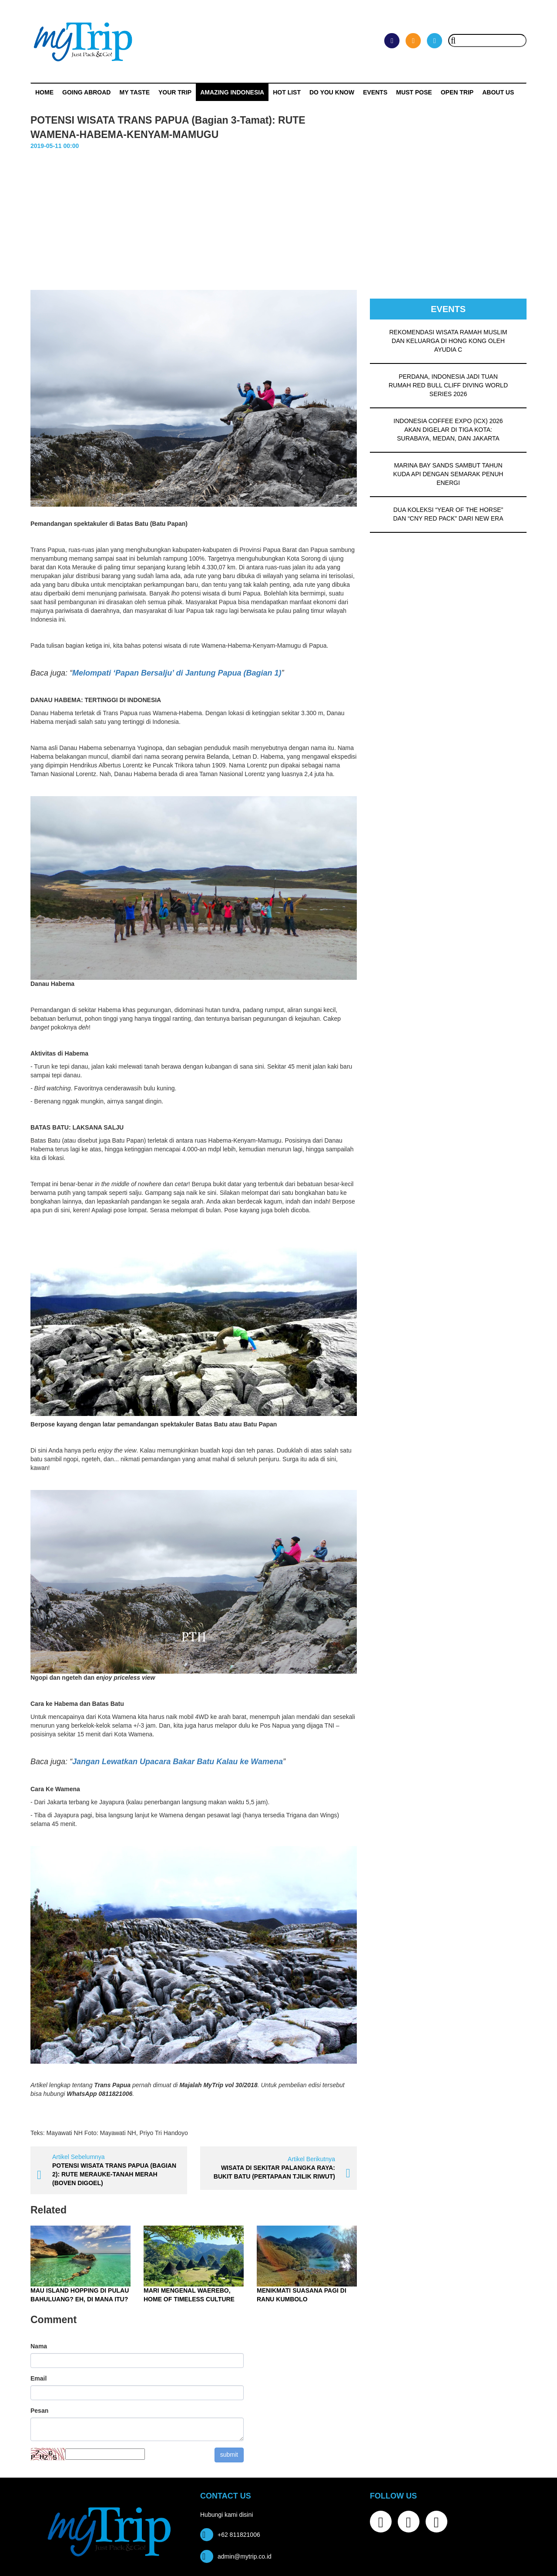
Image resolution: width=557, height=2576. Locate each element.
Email (38, 2378)
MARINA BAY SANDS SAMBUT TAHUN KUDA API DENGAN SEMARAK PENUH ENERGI (448, 474)
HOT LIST (287, 92)
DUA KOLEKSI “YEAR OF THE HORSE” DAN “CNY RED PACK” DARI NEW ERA (448, 514)
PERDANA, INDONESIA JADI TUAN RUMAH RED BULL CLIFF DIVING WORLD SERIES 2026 (448, 385)
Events (375, 92)
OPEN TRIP (457, 92)
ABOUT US (498, 92)
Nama (38, 2346)
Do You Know (331, 92)
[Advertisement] (278, 216)
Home (44, 92)
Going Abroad (86, 92)
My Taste (134, 92)
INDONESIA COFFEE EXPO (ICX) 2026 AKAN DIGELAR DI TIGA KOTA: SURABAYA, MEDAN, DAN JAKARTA (448, 429)
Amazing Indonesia (232, 92)
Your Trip (174, 92)
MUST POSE (414, 92)
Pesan (39, 2410)
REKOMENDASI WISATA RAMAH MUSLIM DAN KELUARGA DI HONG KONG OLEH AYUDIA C (448, 341)
